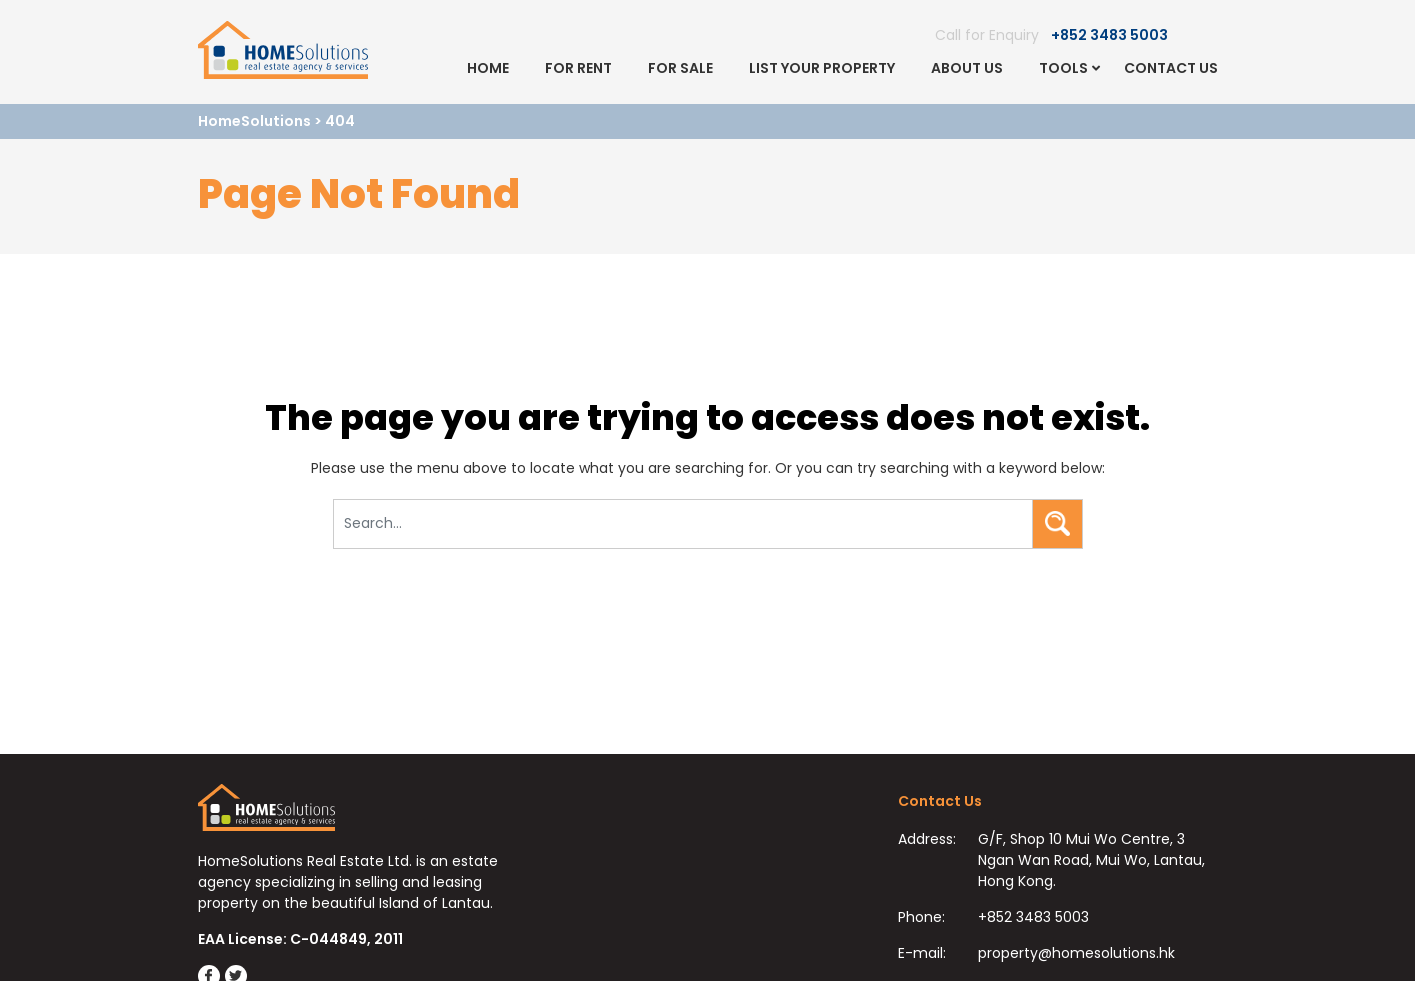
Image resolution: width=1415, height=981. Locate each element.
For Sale (680, 68)
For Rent (578, 68)
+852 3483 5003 (1109, 35)
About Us (967, 68)
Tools (1063, 68)
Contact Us (1171, 68)
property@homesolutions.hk (1076, 953)
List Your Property (822, 68)
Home (488, 68)
